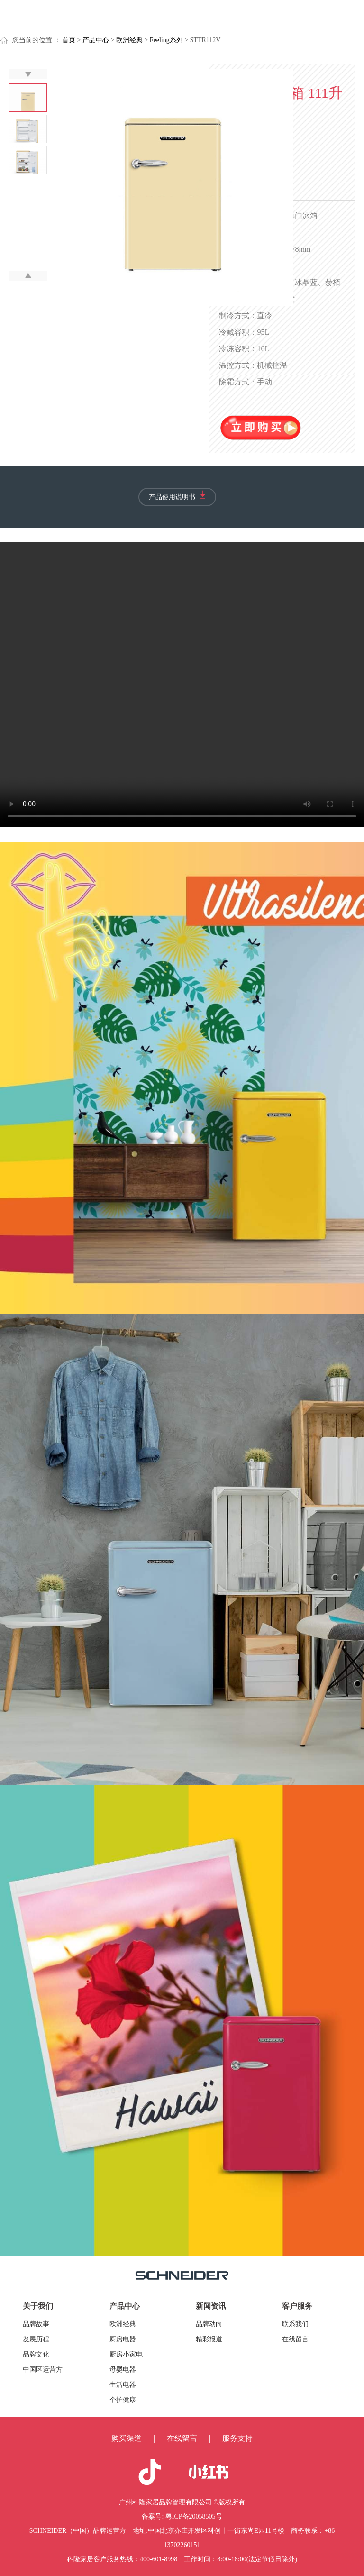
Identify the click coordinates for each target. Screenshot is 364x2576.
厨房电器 (122, 2339)
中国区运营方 (43, 2369)
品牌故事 (36, 2324)
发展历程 (36, 2339)
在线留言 (295, 2339)
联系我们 (295, 2324)
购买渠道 (126, 2438)
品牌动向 (209, 2324)
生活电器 (122, 2384)
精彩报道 (209, 2339)
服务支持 (237, 2438)
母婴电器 (122, 2369)
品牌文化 (36, 2354)
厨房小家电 (126, 2354)
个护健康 (122, 2399)
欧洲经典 (122, 2324)
